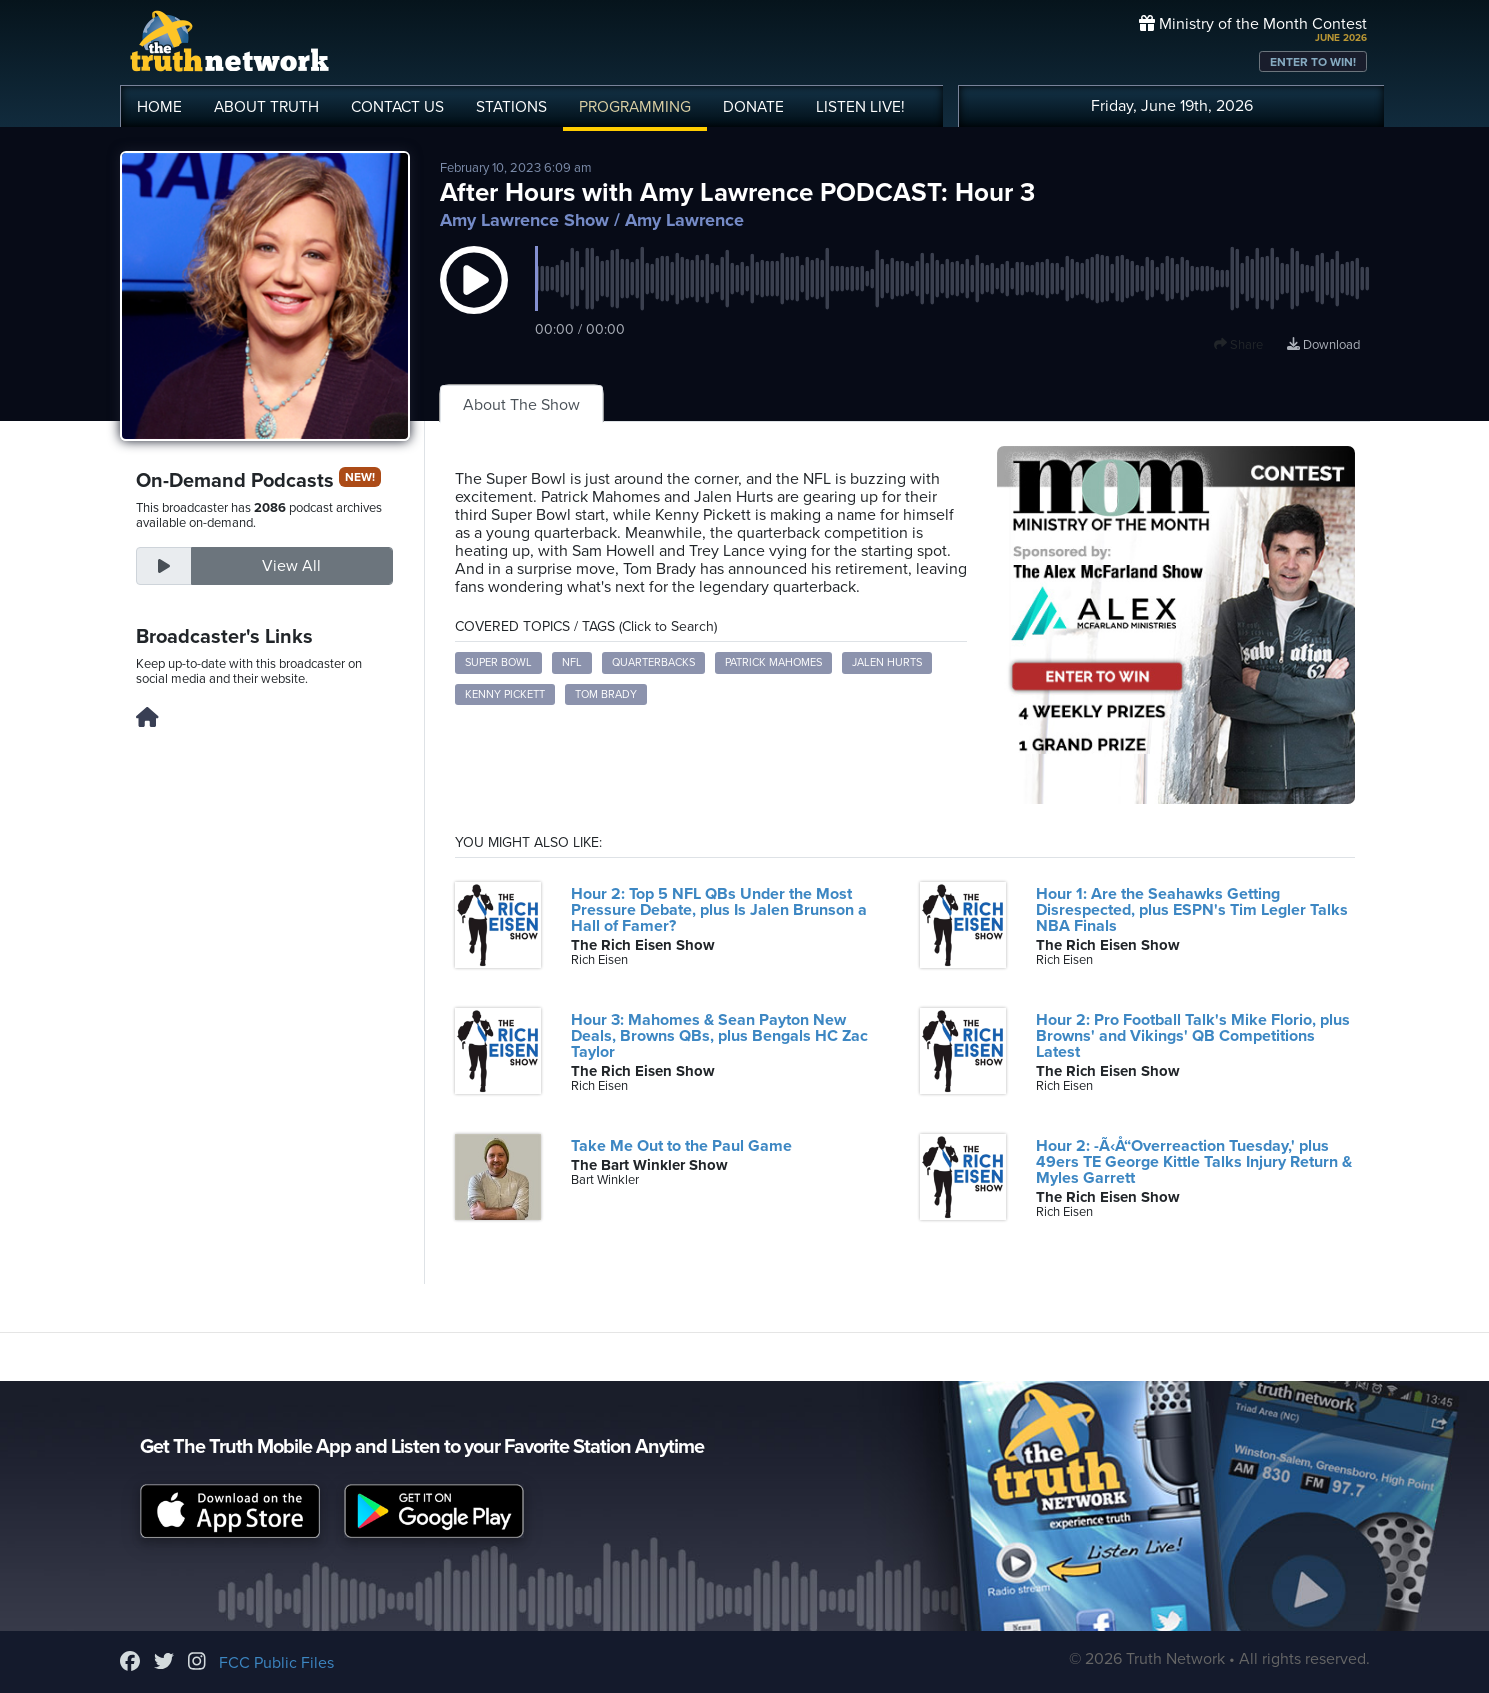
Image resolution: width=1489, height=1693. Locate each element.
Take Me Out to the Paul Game (681, 1146)
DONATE (753, 107)
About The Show (521, 405)
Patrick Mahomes (773, 662)
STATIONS (511, 107)
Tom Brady (606, 694)
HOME (159, 107)
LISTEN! (860, 107)
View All (291, 566)
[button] (474, 300)
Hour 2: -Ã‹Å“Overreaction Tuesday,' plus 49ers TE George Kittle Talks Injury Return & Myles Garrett (1194, 1162)
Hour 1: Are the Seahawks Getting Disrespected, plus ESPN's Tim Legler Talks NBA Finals (1192, 910)
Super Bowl (498, 662)
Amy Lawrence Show (524, 220)
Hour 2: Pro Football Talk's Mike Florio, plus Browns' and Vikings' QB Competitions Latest (1193, 1036)
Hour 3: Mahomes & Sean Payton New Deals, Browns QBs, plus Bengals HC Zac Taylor (719, 1036)
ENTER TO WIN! (1313, 62)
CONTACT (397, 107)
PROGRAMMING (635, 107)
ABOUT (266, 107)
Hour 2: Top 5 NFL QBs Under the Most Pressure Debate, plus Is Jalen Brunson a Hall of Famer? (719, 910)
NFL (572, 662)
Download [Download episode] (1323, 345)
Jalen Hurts (887, 662)
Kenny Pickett (505, 694)
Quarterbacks (653, 662)
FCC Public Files (276, 1663)
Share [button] (1238, 345)
